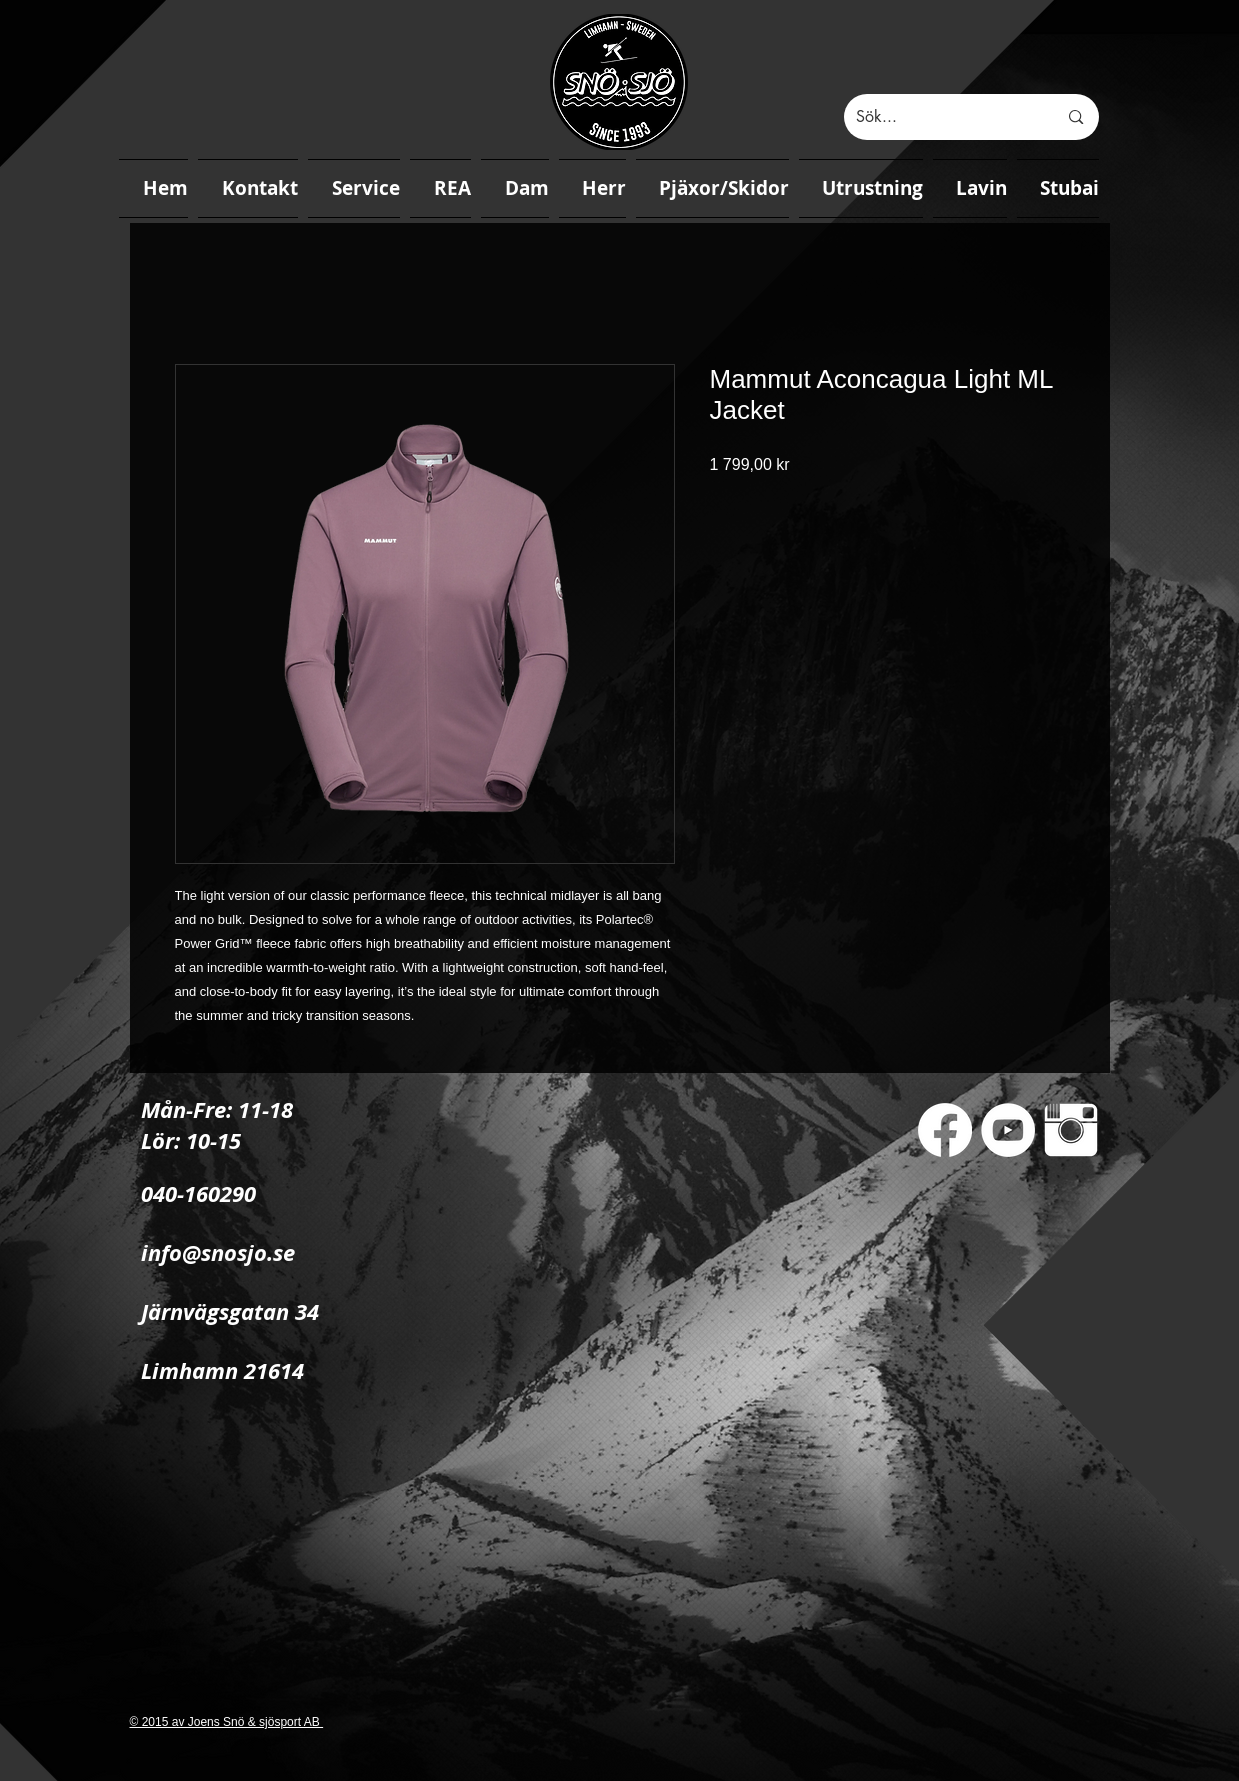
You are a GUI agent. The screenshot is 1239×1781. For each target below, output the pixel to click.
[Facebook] (945, 1130)
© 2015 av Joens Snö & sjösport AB (227, 1722)
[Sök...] (942, 117)
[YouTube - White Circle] (1008, 1130)
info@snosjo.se (218, 1252)
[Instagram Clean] (1071, 1130)
